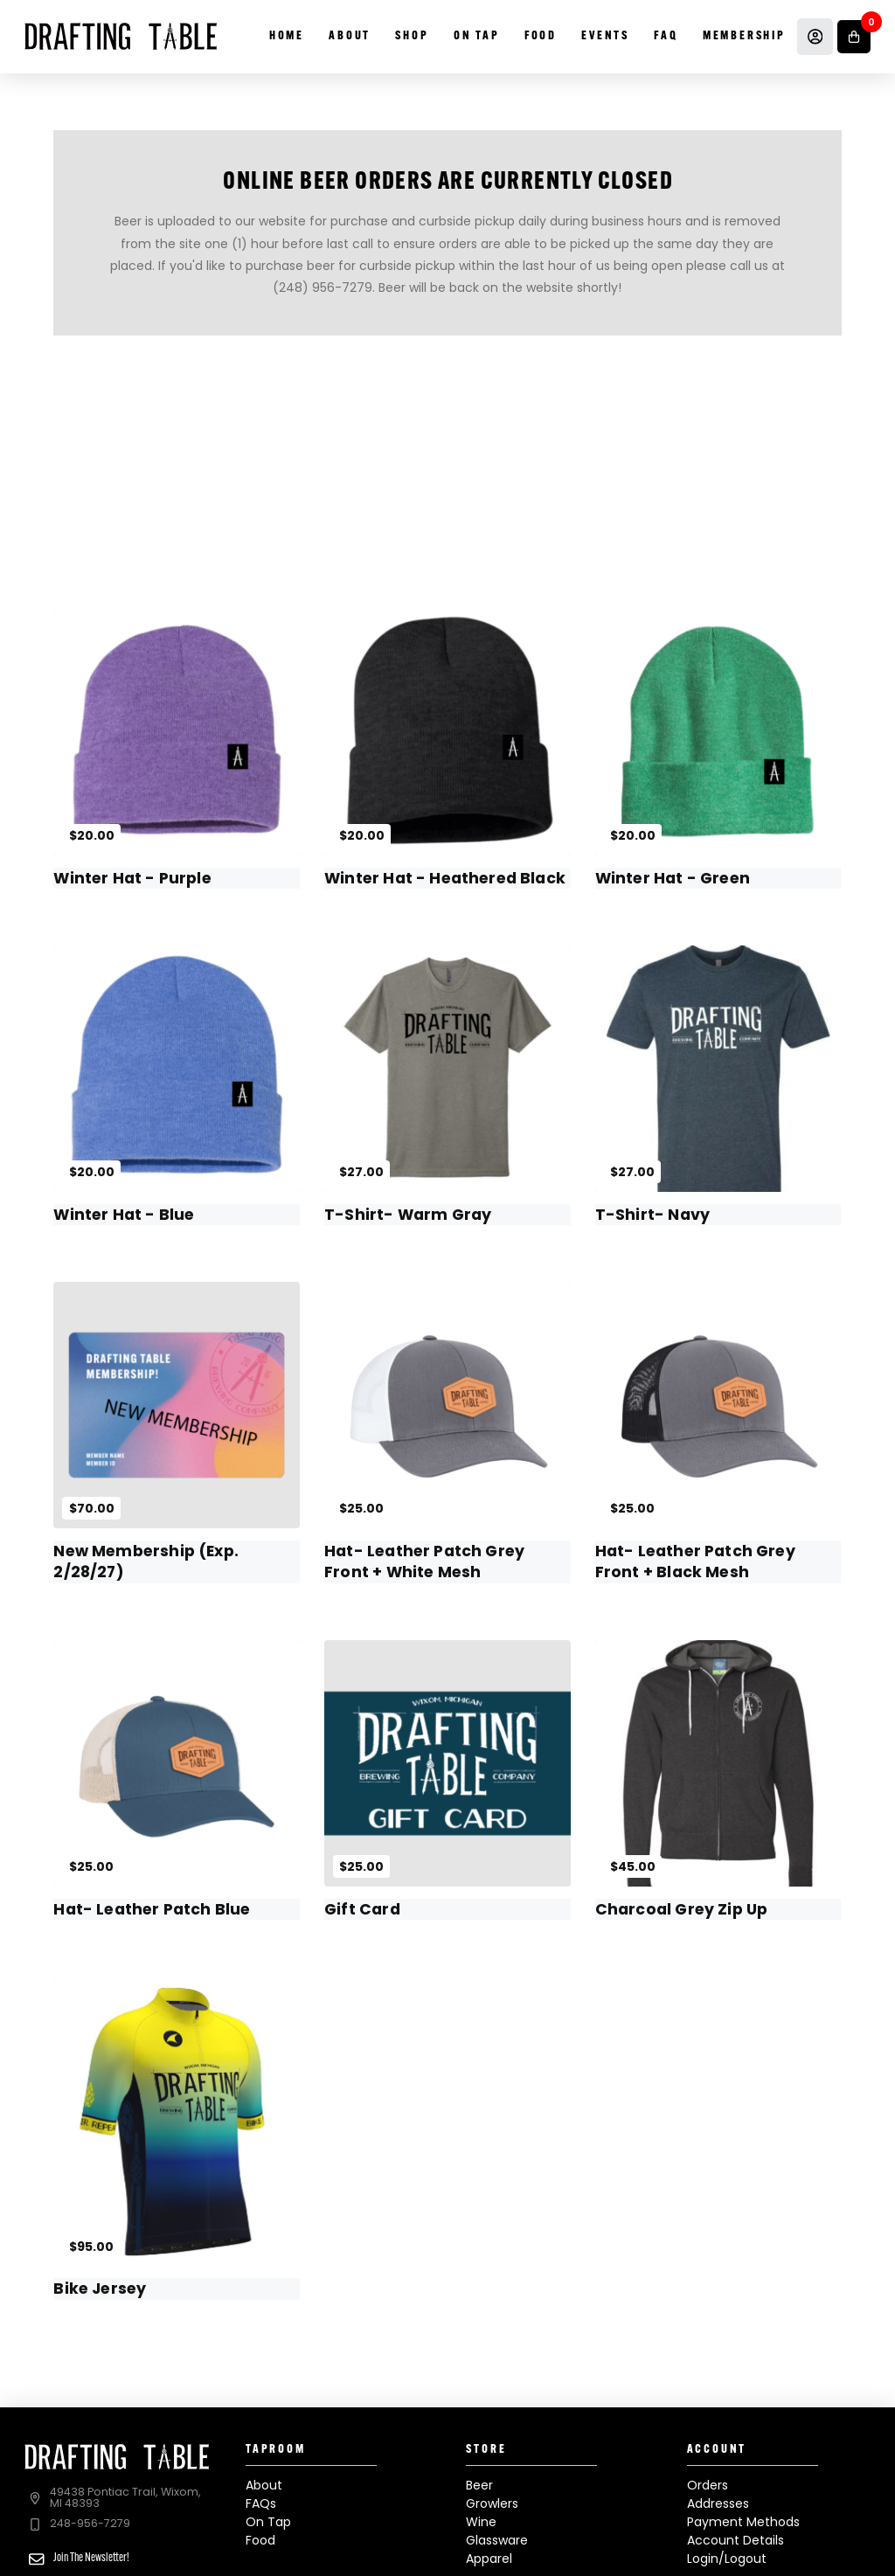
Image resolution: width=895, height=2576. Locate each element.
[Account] (815, 36)
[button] (854, 36)
